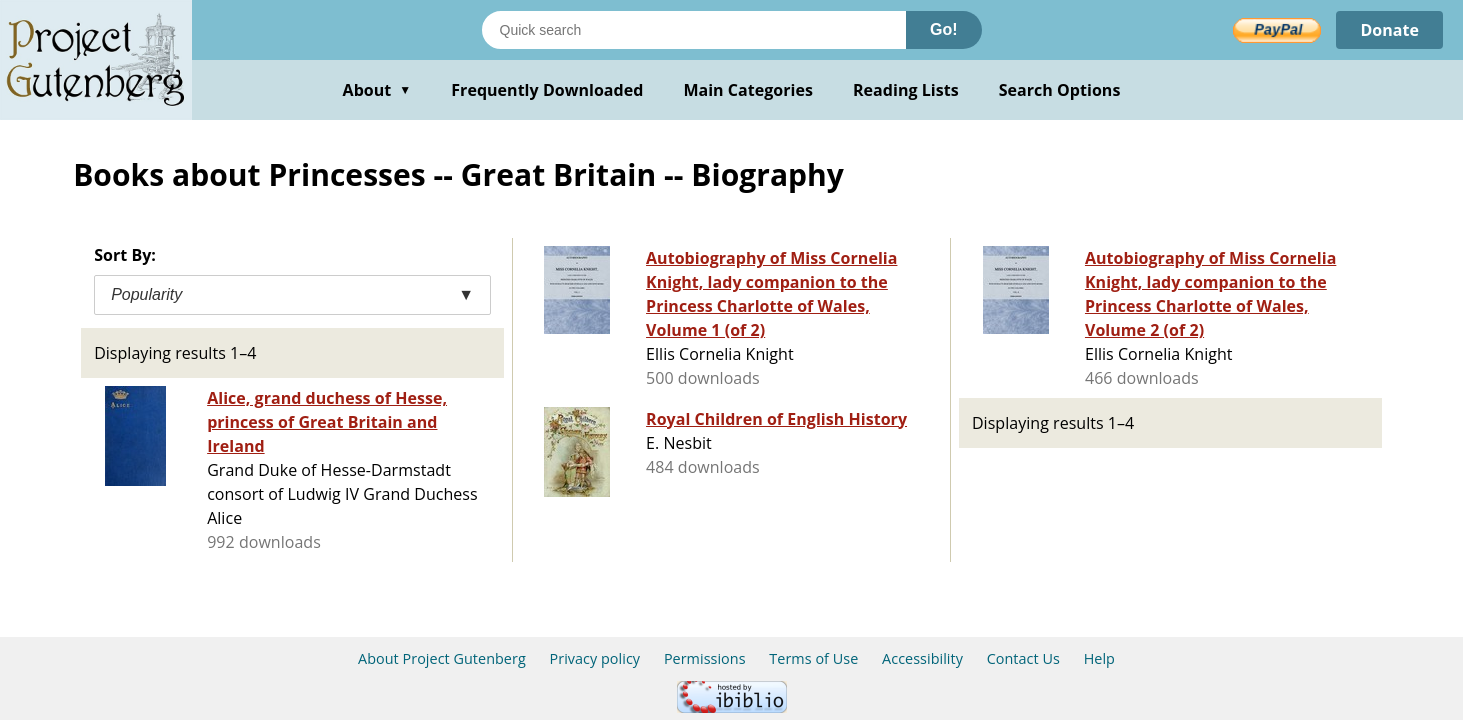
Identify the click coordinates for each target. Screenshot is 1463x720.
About (377, 90)
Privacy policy (595, 658)
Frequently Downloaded (547, 90)
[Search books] (694, 30)
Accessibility (922, 658)
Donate (1389, 30)
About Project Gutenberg (442, 658)
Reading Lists (906, 90)
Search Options (1060, 90)
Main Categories (748, 90)
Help (1099, 658)
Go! (944, 29)
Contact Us (1023, 658)
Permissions (705, 658)
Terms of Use (813, 658)
